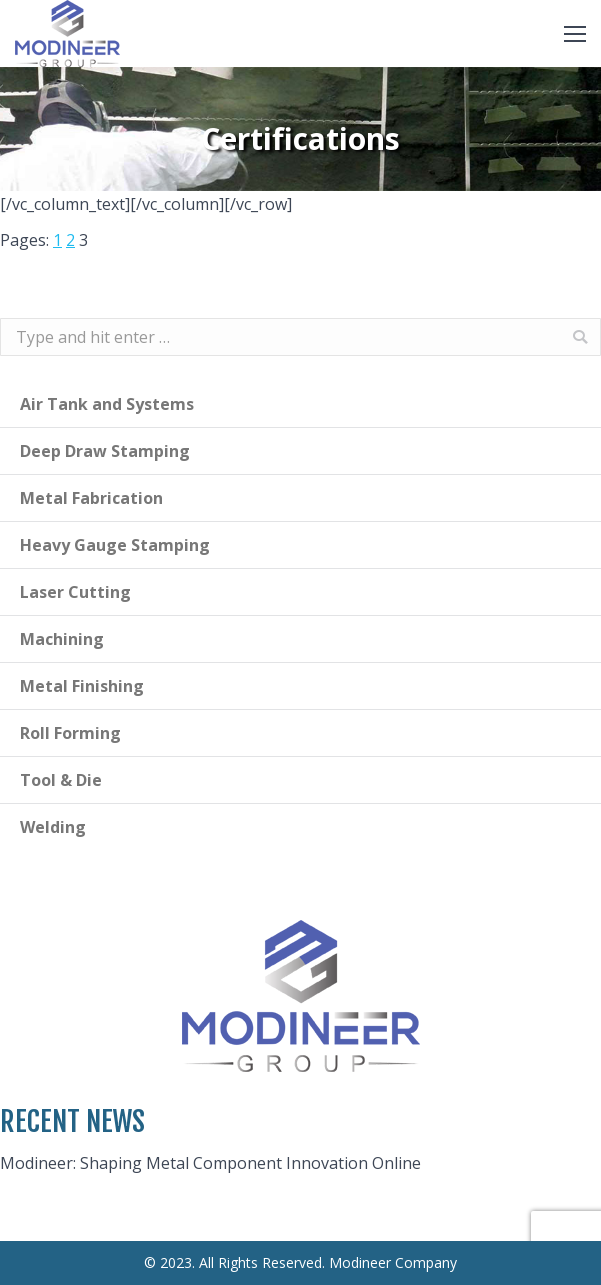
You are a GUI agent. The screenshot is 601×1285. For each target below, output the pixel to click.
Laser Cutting (75, 592)
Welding (53, 827)
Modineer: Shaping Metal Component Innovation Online (210, 1163)
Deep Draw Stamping (105, 451)
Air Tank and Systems (107, 404)
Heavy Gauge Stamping (115, 545)
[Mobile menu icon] (575, 34)
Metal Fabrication (91, 498)
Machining (62, 639)
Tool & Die (61, 780)
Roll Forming (70, 733)
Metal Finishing (82, 686)
